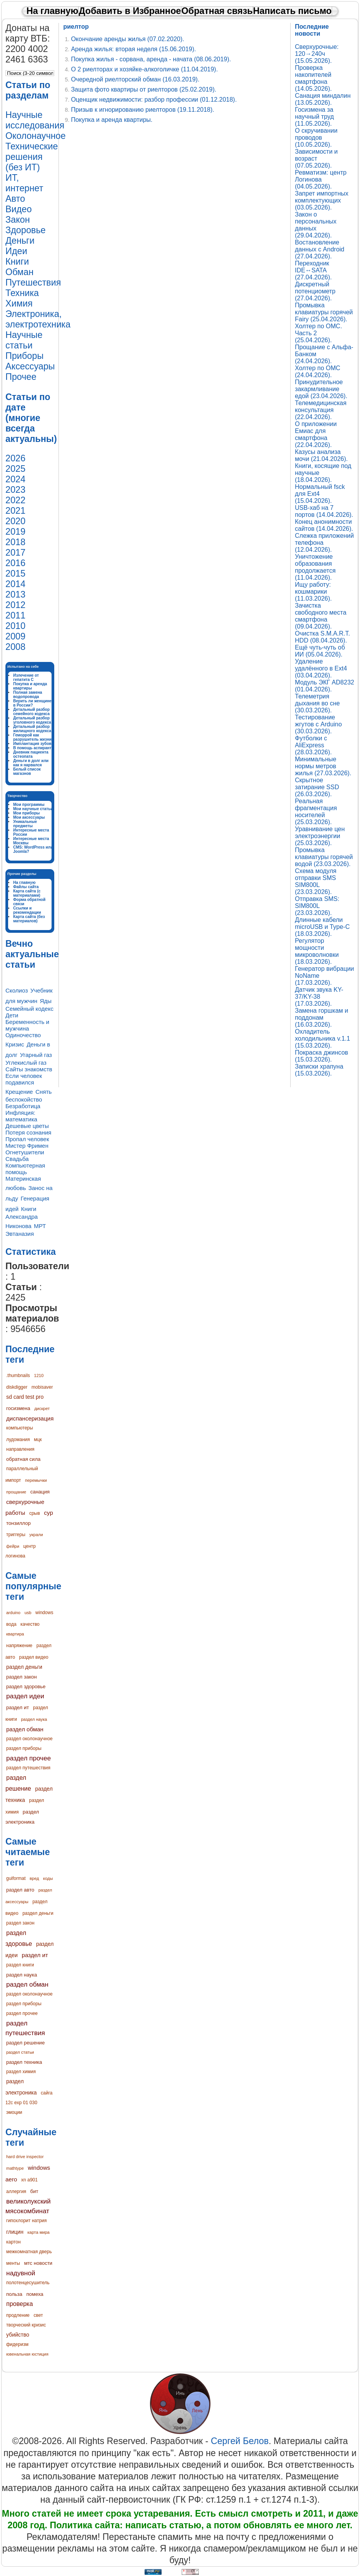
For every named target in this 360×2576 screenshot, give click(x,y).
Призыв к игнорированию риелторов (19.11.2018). (142, 109)
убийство (17, 2335)
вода (11, 1624)
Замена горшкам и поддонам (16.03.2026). (321, 1017)
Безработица (22, 1106)
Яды (46, 1001)
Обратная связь (217, 11)
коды (48, 1878)
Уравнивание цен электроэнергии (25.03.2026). (320, 836)
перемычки (36, 1480)
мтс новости (38, 2263)
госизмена (18, 1408)
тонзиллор (18, 1523)
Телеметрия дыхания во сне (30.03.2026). (317, 703)
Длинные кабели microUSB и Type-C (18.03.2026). (322, 926)
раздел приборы (23, 1748)
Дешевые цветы (27, 1126)
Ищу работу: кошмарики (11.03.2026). (313, 591)
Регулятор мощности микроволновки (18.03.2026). (317, 951)
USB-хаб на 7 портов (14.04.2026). (324, 511)
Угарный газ (36, 1055)
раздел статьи (20, 2052)
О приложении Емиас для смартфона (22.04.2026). (316, 434)
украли (36, 1534)
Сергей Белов (240, 2441)
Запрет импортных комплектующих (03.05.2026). (321, 200)
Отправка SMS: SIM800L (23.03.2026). (317, 906)
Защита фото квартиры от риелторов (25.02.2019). (143, 89)
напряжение (19, 1645)
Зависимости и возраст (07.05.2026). (316, 158)
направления (20, 1449)
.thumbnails (18, 1375)
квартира (15, 1634)
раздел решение (25, 2043)
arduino (13, 1612)
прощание (16, 1492)
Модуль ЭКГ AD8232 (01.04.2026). (324, 686)
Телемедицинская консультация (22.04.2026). (320, 410)
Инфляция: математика (21, 1116)
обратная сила (23, 1459)
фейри (12, 1546)
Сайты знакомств (28, 1069)
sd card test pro (25, 1397)
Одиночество (23, 1035)
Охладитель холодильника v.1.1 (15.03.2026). (322, 1038)
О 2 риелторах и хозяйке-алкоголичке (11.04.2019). (144, 69)
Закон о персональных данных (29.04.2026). (315, 225)
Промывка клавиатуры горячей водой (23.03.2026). (324, 857)
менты (13, 2263)
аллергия (16, 2191)
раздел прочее (28, 1758)
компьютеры (19, 1428)
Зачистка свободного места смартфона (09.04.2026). (320, 616)
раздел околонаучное (29, 1738)
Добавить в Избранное (130, 11)
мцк (37, 1439)
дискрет (42, 1408)
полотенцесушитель (28, 2282)
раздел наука (34, 1719)
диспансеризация (29, 1418)
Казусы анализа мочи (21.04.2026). (321, 455)
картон (13, 2242)
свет (38, 2315)
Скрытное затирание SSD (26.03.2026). (317, 787)
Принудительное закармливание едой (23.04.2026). (321, 389)
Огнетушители (24, 1152)
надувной (20, 2273)
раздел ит (17, 1707)
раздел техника (24, 2062)
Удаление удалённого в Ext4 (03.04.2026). (321, 668)
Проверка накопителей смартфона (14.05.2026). (313, 78)
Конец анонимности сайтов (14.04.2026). (324, 525)
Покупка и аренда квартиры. (111, 119)
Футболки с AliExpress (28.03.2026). (313, 745)
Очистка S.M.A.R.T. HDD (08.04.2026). (322, 637)
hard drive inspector (25, 2156)
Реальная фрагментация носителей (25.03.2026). (316, 811)
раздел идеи (25, 1696)
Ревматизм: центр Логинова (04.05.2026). (320, 179)
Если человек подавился (23, 1079)
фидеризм (17, 2344)
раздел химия (21, 2071)
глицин (14, 2232)
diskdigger (17, 1387)
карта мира (39, 2232)
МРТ (40, 1226)
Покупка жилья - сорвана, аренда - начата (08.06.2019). (151, 59)
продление (17, 2315)
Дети (11, 1015)
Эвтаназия (19, 1233)
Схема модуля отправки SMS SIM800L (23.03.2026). (315, 881)
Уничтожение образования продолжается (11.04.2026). (315, 567)
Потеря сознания (28, 1132)
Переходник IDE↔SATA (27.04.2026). (313, 270)
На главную (52, 11)
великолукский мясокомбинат (28, 2206)
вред (34, 1878)
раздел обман (24, 1729)
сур (48, 1512)
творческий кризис (26, 2325)
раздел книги (20, 1965)
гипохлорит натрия (26, 2220)
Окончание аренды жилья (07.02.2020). (127, 39)
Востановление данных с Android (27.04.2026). (319, 249)
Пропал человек (27, 1139)
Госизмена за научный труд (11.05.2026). (314, 116)
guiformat (16, 1878)
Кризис (14, 1044)
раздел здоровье (25, 1686)
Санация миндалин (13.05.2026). (323, 99)
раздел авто (20, 1890)
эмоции (14, 2112)
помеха (34, 2294)
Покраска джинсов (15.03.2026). (321, 1056)
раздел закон (21, 1677)
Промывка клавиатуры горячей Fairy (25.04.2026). (324, 312)
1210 (38, 1375)
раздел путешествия (28, 1767)
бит (34, 2191)
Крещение (19, 1091)
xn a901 (29, 2180)
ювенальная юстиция (27, 2354)
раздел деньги (24, 1667)
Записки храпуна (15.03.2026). (319, 1070)
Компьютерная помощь (25, 1168)
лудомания (18, 1439)
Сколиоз (16, 990)
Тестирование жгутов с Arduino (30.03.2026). (318, 724)
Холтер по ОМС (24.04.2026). (317, 371)
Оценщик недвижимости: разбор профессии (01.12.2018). (154, 99)
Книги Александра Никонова (21, 1217)
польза (14, 2294)
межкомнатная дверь (29, 2251)
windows (44, 1612)
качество (30, 1624)
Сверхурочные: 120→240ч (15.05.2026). (317, 53)
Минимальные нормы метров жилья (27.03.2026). (323, 766)
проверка (19, 2304)
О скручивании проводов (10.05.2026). (316, 137)
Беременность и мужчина (27, 1025)
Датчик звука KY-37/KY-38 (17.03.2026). (319, 996)
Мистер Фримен (26, 1145)
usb (27, 1612)
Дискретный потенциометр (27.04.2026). (315, 291)
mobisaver (42, 1387)
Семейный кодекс (29, 1008)
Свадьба (17, 1158)
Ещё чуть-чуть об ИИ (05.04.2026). (320, 651)
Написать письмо (292, 11)
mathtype (15, 2168)
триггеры (15, 1534)
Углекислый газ (26, 1062)
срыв (34, 1513)
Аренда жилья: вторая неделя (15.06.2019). (133, 49)
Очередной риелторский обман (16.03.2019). (135, 79)
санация (40, 1492)
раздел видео (33, 1657)
